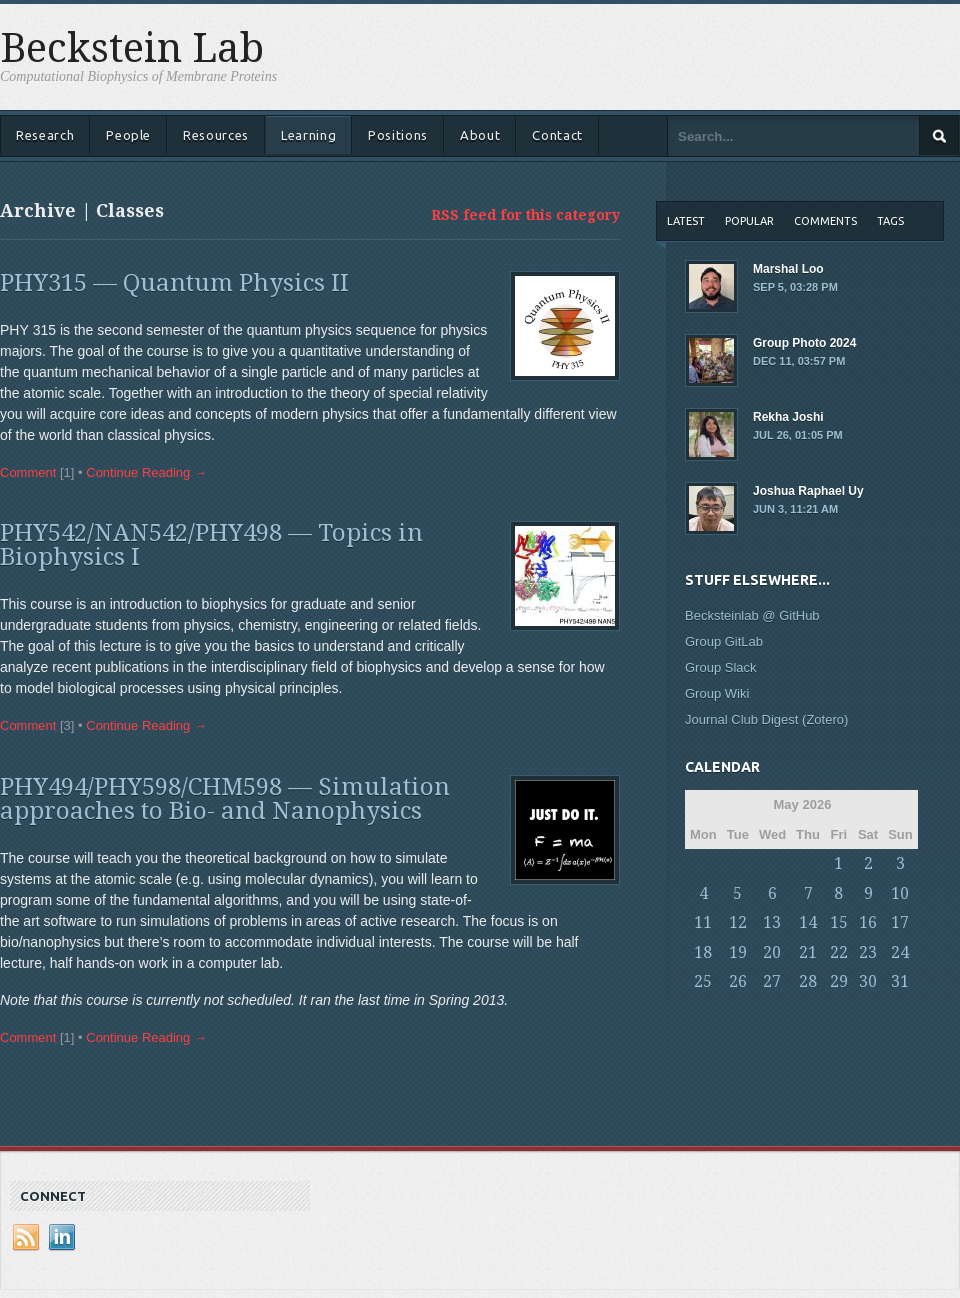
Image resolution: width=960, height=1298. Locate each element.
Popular (749, 221)
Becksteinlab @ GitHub (752, 615)
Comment (28, 472)
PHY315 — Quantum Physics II (174, 283)
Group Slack (721, 667)
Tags (890, 221)
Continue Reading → (146, 472)
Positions (398, 135)
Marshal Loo (815, 279)
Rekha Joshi (815, 427)
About (480, 135)
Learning (308, 135)
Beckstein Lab (132, 49)
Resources (216, 135)
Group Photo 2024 (815, 353)
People (128, 135)
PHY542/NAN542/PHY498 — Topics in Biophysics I (211, 545)
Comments (825, 221)
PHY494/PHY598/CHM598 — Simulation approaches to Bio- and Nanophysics (225, 799)
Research (45, 135)
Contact (557, 135)
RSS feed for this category (525, 215)
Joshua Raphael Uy (815, 501)
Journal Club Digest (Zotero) (766, 719)
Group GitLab (724, 641)
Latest (686, 221)
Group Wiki (717, 693)
